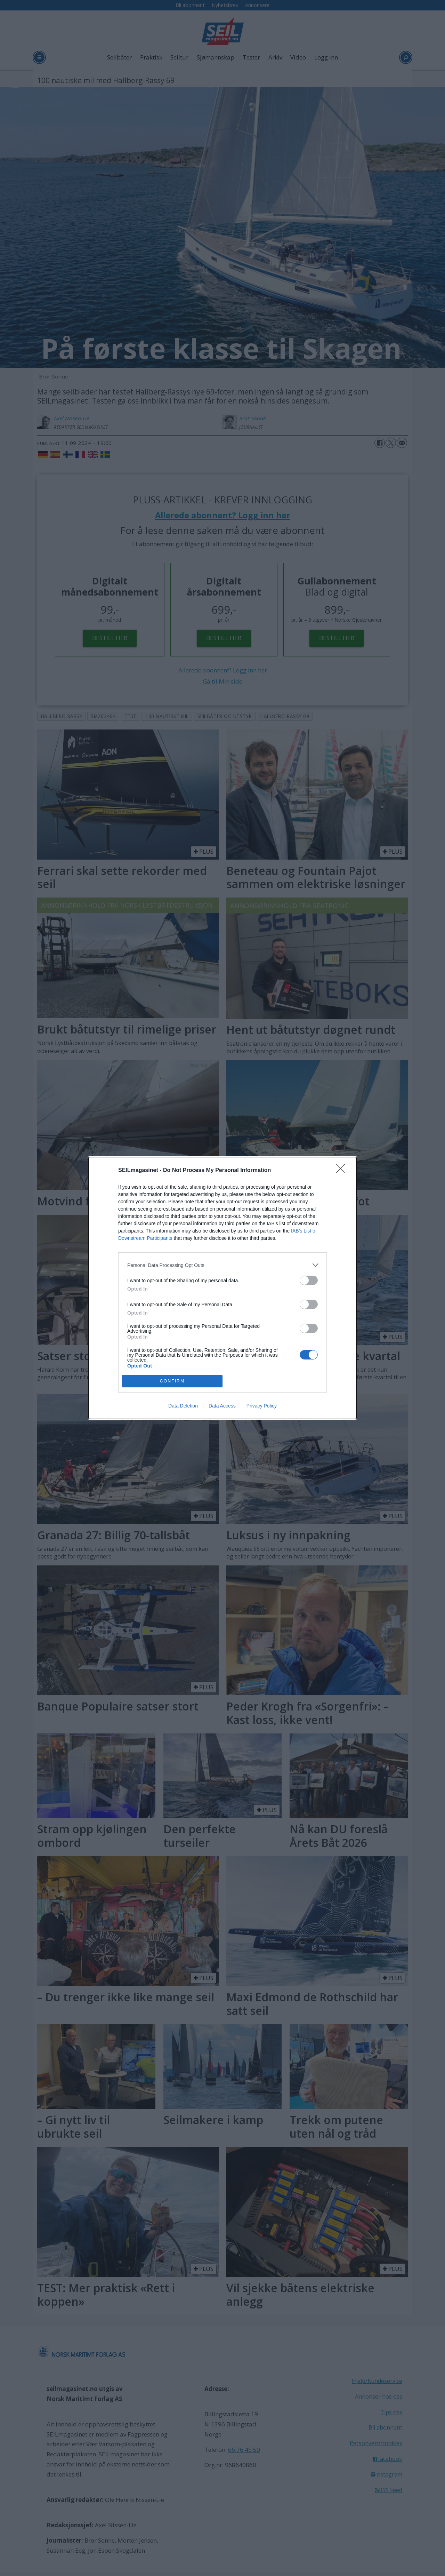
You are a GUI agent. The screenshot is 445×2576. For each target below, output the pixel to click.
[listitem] (222, 1265)
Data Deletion (183, 1406)
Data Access (222, 1406)
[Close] (342, 1170)
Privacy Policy (261, 1406)
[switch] (309, 1280)
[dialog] (222, 1288)
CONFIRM (172, 1381)
